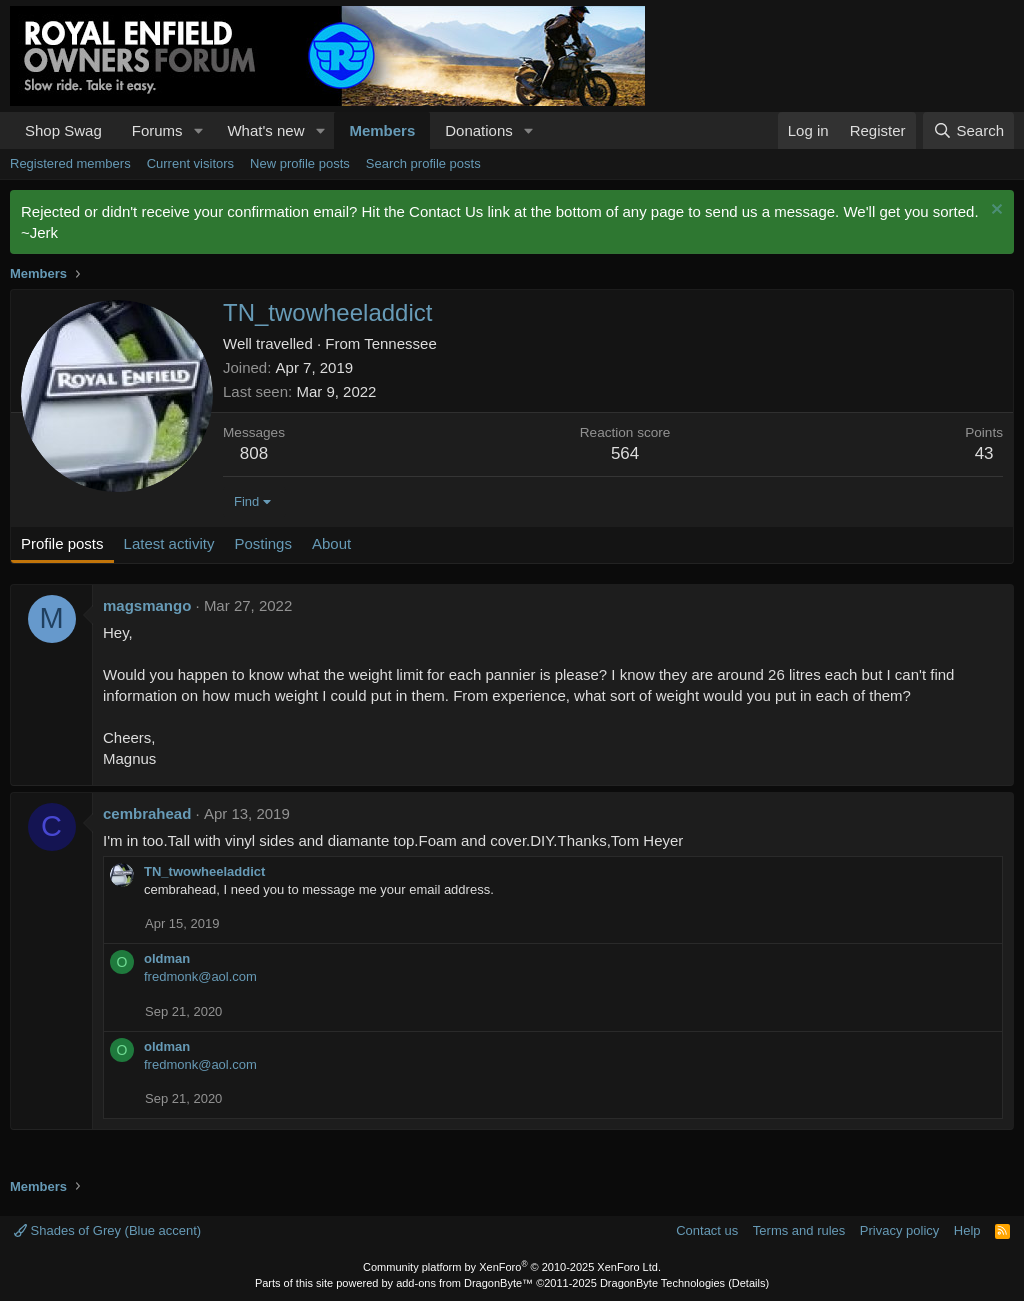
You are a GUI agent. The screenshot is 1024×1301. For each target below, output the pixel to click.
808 (254, 453)
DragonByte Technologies (662, 1283)
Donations (479, 130)
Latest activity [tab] (169, 543)
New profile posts (300, 163)
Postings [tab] (263, 543)
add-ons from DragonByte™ (464, 1283)
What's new (265, 130)
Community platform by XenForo (512, 1267)
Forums (157, 130)
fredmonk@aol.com (200, 976)
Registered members (70, 163)
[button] (198, 130)
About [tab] (331, 543)
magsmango (147, 605)
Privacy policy (899, 1230)
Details (749, 1283)
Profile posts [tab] (62, 543)
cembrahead (147, 813)
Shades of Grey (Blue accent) (107, 1230)
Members (382, 130)
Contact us (707, 1230)
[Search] (968, 130)
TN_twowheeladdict (204, 871)
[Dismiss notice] (994, 211)
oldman (167, 958)
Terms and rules (799, 1230)
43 (984, 453)
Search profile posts (423, 163)
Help (967, 1230)
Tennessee (400, 343)
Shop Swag (63, 130)
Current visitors (190, 163)
